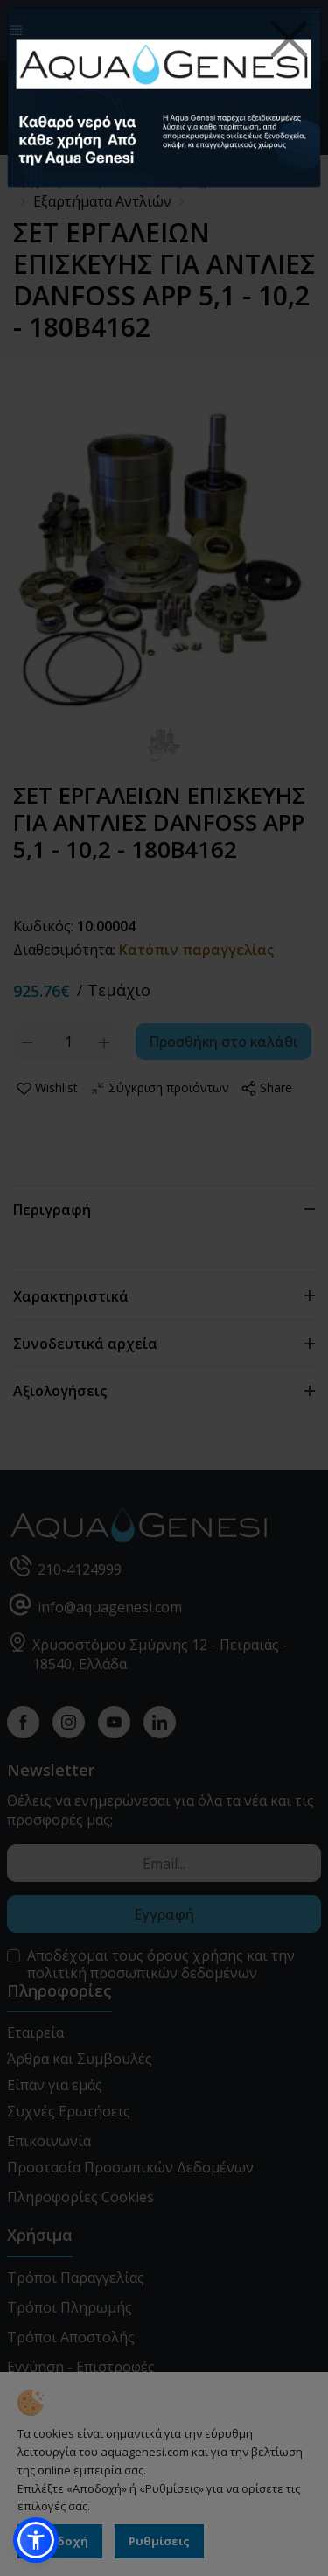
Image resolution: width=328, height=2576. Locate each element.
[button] (35, 2540)
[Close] (289, 39)
